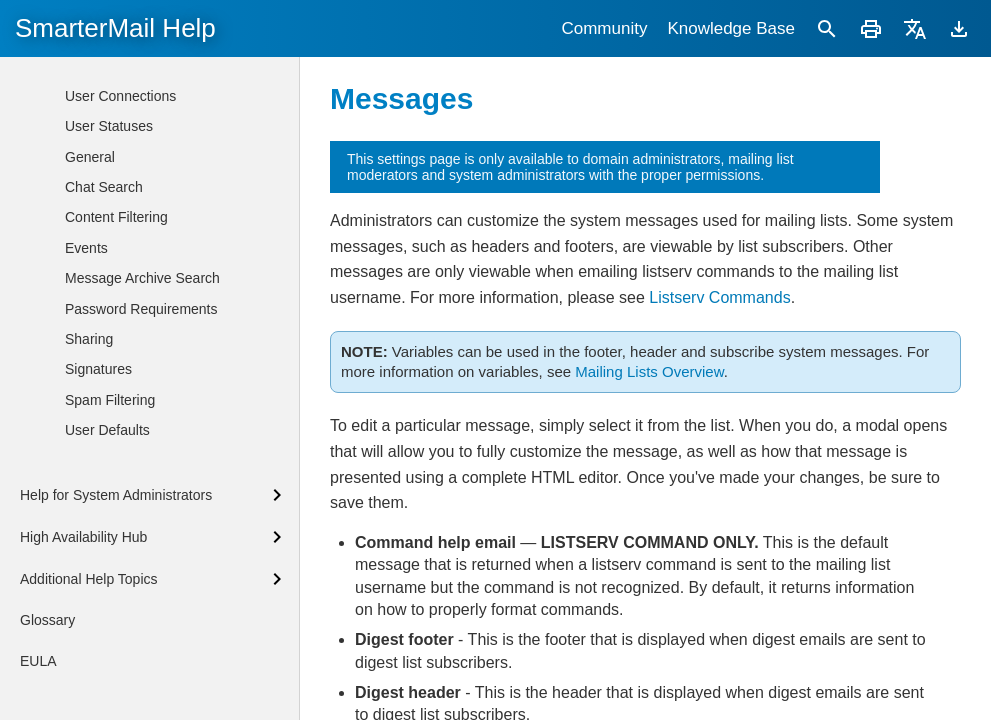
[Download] (959, 28)
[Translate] (915, 28)
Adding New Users (138, 67)
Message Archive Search (142, 678)
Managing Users (131, 128)
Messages (127, 389)
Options (119, 253)
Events (86, 648)
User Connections (120, 496)
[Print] (871, 28)
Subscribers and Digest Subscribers (167, 289)
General (90, 557)
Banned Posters (145, 358)
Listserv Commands (719, 297)
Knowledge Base (731, 28)
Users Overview (129, 98)
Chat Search (104, 587)
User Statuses (109, 526)
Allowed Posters (145, 328)
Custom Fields (139, 419)
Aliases (102, 158)
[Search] (827, 28)
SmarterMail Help (115, 28)
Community (604, 28)
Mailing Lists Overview (649, 371)
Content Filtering (116, 617)
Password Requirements (141, 709)
